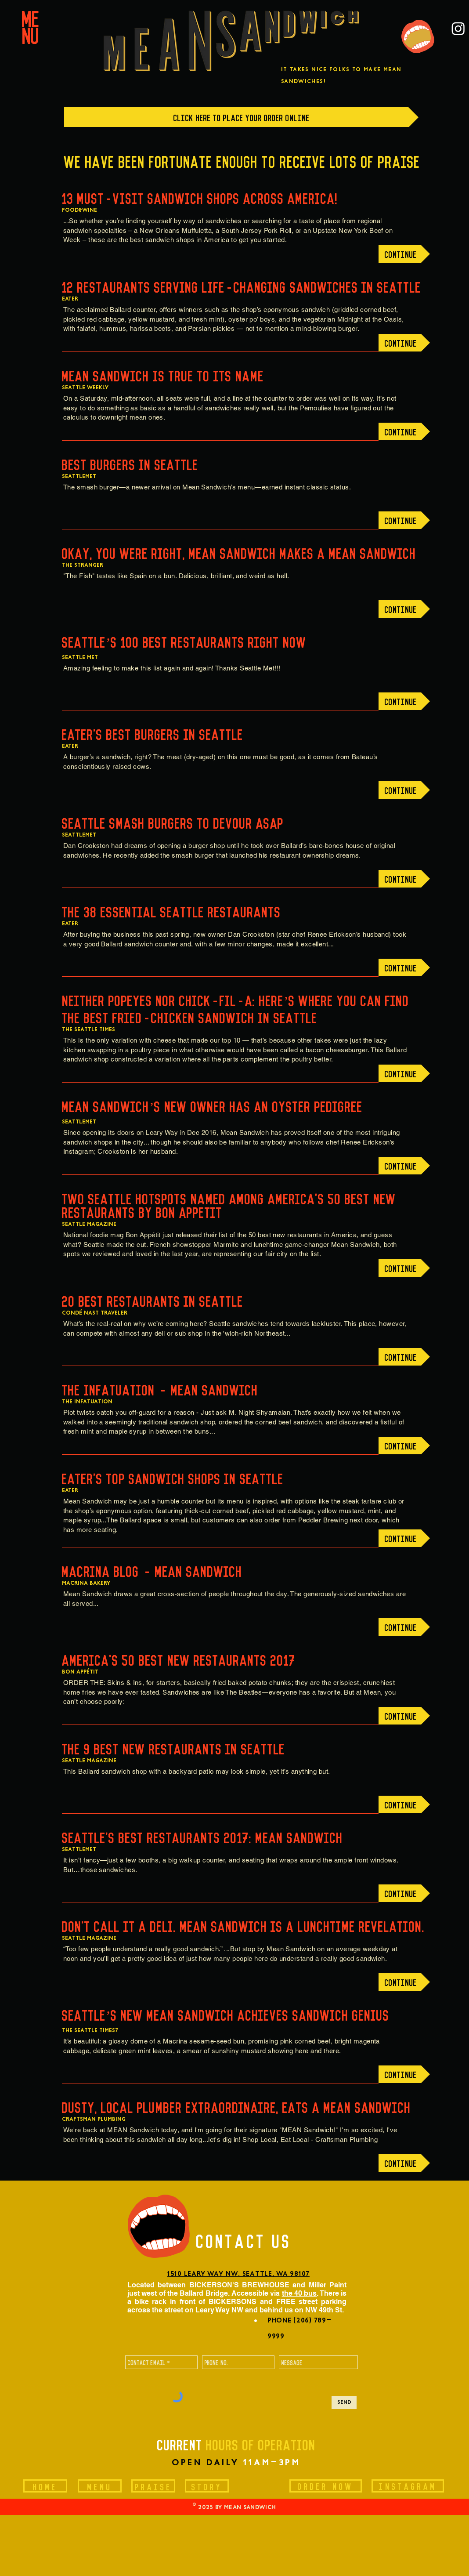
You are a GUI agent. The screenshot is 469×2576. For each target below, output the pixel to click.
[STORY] (207, 2486)
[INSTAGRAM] (408, 2486)
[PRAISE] (153, 2486)
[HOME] (45, 2486)
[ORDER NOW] (325, 2486)
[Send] (344, 2402)
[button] (31, 25)
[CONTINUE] (404, 254)
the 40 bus (299, 2293)
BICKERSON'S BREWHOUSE (239, 2285)
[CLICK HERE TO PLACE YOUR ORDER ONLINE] (241, 117)
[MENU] (100, 2486)
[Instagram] (458, 28)
